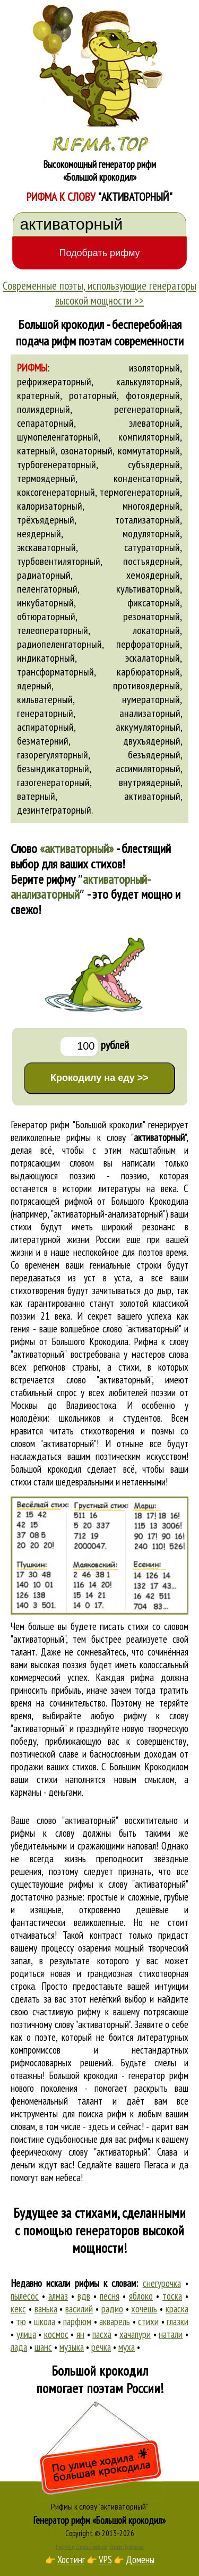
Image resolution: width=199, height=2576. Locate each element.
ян (80, 2334)
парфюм (77, 2321)
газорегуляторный (52, 755)
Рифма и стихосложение (81, 2546)
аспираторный (45, 727)
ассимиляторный (148, 768)
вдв (83, 2296)
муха (126, 2347)
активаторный (152, 796)
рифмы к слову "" (126, 1137)
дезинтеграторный (54, 810)
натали (171, 2334)
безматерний (42, 741)
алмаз (58, 2296)
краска (177, 2308)
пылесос (25, 2296)
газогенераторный (53, 782)
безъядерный (154, 755)
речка (101, 2347)
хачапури (135, 2334)
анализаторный (149, 713)
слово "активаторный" (109, 1379)
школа (44, 2321)
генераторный (45, 713)
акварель (114, 2321)
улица (26, 2334)
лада (19, 2347)
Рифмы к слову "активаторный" (99, 2506)
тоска (172, 2296)
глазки (177, 2321)
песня (109, 2296)
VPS (105, 2559)
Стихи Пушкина (127, 2546)
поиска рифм (102, 2113)
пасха (101, 2334)
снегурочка (162, 2283)
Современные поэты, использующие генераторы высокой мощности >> (99, 293)
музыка (71, 2347)
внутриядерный (149, 782)
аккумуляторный (148, 727)
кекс (18, 2308)
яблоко (141, 2296)
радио (112, 2308)
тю (21, 2321)
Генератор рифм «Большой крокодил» (99, 2520)
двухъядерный (151, 741)
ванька (45, 2308)
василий (79, 2308)
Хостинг (71, 2559)
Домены (140, 2559)
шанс (43, 2347)
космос (56, 2334)
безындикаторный (53, 768)
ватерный (36, 796)
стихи (148, 2321)
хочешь (144, 2308)
